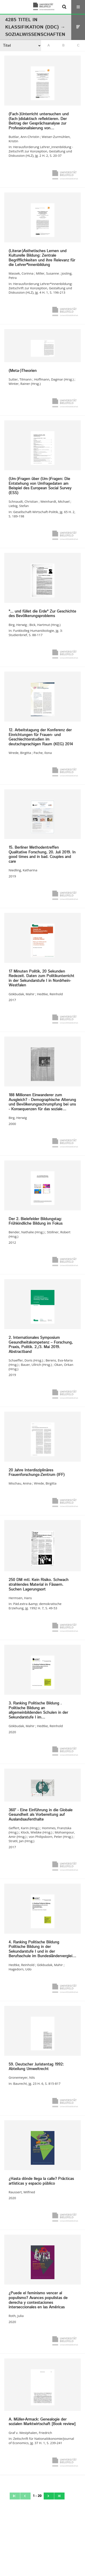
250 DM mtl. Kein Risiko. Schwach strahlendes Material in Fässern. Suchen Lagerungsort (38, 1585)
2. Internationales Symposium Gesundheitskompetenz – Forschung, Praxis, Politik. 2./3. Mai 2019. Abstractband (41, 1345)
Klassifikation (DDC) (32, 27)
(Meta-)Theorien (23, 371)
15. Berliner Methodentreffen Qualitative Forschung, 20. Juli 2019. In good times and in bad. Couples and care (42, 854)
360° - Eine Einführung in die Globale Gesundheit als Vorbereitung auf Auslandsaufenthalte (41, 1815)
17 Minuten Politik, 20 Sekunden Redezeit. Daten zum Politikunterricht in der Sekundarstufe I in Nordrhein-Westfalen (41, 978)
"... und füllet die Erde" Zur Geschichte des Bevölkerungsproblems (42, 614)
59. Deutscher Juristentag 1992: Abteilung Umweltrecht (36, 2067)
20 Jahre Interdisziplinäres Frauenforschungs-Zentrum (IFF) (37, 1472)
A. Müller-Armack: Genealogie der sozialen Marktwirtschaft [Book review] (42, 2422)
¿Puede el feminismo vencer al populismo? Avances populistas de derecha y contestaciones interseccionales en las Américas (38, 2300)
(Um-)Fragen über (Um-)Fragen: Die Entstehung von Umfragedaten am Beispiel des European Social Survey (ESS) (40, 486)
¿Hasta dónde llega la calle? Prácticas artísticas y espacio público (41, 2181)
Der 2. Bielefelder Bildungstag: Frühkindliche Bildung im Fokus (35, 1221)
